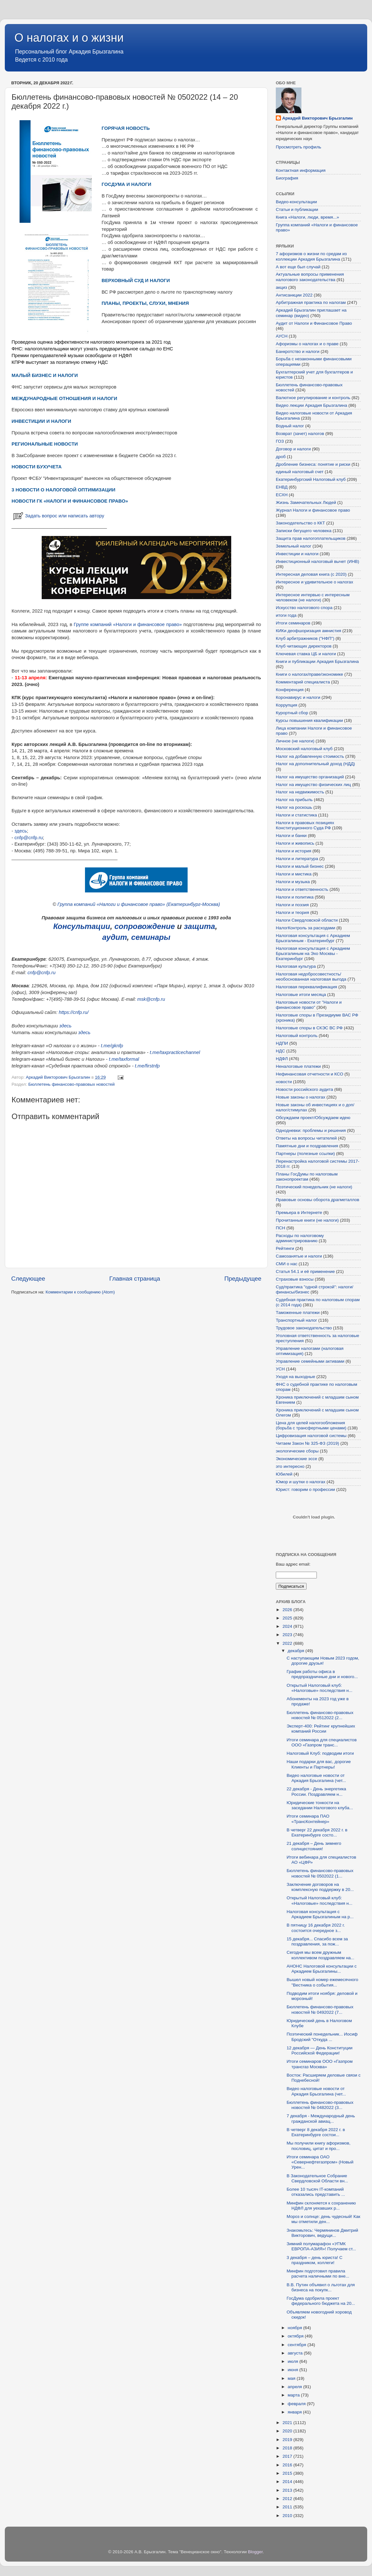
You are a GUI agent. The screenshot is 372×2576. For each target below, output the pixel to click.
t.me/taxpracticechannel (175, 1052)
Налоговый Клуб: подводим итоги (320, 1753)
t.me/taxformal (124, 1059)
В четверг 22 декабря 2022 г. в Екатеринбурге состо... (317, 1832)
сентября (297, 2344)
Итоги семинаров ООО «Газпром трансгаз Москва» (320, 2064)
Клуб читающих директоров (304, 646)
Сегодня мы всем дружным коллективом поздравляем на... (320, 1955)
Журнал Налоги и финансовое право (313, 510)
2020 (288, 2431)
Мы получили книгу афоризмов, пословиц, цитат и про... (319, 2146)
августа (296, 2353)
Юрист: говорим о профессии (305, 1489)
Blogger (255, 2551)
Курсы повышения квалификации (309, 720)
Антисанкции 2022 (294, 295)
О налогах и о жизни (69, 37)
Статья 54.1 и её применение (305, 1271)
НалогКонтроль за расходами (305, 927)
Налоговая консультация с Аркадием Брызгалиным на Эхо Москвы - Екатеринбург (313, 953)
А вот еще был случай (298, 266)
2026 (288, 1609)
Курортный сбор (292, 712)
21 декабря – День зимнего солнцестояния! (314, 1846)
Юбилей (284, 1474)
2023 (288, 1634)
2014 (288, 2481)
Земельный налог (293, 546)
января (295, 2412)
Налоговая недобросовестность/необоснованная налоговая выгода (311, 977)
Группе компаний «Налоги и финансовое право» (128, 624)
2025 (288, 1618)
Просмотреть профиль (298, 147)
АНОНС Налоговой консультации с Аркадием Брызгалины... (322, 1969)
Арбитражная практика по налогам (311, 302)
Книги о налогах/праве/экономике (309, 674)
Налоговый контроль (296, 1035)
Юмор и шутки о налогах (300, 1481)
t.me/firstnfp (147, 1065)
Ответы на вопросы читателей (306, 1138)
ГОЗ (280, 441)
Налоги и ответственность (302, 889)
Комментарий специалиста (303, 682)
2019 (288, 2439)
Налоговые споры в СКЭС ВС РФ (309, 1027)
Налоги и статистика (296, 815)
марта (294, 2395)
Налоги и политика (295, 897)
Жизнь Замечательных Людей (306, 502)
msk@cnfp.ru (151, 999)
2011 (288, 2507)
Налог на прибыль (294, 799)
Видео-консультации (296, 201)
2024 (288, 1626)
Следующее (28, 1278)
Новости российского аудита (304, 1089)
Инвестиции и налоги (297, 553)
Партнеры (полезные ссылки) (305, 1153)
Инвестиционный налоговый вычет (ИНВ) (317, 561)
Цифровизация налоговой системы (311, 1435)
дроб (281, 456)
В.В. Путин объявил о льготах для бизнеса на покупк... (321, 2287)
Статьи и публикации (297, 209)
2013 (288, 2490)
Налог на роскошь (294, 807)
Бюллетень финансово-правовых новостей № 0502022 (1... (320, 1873)
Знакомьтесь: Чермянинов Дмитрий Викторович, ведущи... (322, 2233)
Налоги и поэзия (292, 904)
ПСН (280, 1227)
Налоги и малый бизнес (300, 866)
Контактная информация (301, 170)
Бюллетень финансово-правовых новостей (71, 1084)
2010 (288, 2515)
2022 (288, 1643)
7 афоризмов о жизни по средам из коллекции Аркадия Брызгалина (311, 256)
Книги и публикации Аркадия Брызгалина (317, 661)
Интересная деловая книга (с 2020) (311, 574)
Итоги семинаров (293, 623)
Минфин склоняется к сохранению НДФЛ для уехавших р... (321, 2206)
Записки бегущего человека (303, 530)
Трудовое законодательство (304, 1328)
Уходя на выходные (295, 1376)
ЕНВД (282, 487)
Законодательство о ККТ (300, 523)
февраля (297, 2403)
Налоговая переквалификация (306, 986)
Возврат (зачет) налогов (300, 433)
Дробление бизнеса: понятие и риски (313, 464)
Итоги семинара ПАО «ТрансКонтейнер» (308, 1819)
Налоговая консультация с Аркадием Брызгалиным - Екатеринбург (313, 938)
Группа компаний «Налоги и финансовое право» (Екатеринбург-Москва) (138, 904)
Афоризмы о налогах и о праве (307, 343)
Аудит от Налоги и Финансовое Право (314, 323)
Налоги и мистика (293, 874)
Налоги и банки (291, 835)
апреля (295, 2386)
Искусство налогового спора (304, 607)
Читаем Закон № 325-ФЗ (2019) (307, 1443)
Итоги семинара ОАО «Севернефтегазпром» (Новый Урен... (320, 2162)
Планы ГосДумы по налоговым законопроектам (307, 1177)
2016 (288, 2465)
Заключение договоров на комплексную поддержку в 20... (320, 1887)
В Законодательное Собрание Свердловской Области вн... (317, 2178)
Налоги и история (293, 851)
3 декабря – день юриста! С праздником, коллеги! (314, 2260)
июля (293, 2361)
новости (284, 1081)
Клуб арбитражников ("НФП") (305, 638)
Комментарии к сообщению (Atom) (80, 1292)
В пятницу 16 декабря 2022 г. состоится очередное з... (316, 1928)
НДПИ (282, 1043)
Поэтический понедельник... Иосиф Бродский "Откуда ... (322, 2037)
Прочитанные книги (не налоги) (307, 1220)
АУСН (282, 336)
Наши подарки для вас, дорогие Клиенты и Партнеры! (319, 1764)
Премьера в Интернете (299, 1212)
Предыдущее (242, 1278)
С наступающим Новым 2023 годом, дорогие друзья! (323, 1661)
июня (293, 2369)
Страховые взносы (295, 1279)
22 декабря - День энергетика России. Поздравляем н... (316, 1791)
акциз (281, 287)
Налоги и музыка (293, 881)
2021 (288, 2422)
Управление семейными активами (310, 1361)
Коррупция (286, 705)
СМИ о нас (286, 1263)
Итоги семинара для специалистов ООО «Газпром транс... (322, 1742)
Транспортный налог (296, 1320)
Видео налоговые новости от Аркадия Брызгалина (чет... (316, 1778)
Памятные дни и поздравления (307, 1145)
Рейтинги (285, 1248)
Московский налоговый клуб (304, 748)
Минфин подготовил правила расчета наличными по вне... (318, 2274)
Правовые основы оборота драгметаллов (317, 1199)
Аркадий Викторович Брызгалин (317, 118)
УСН (280, 1369)
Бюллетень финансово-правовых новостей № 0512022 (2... (320, 1715)
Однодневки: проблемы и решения (311, 1130)
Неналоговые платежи (298, 1066)
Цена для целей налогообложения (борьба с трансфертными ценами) (311, 1425)
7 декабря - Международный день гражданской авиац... (321, 2118)
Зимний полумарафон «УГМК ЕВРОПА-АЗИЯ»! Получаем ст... (321, 2246)
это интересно (290, 1466)
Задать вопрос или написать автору (58, 515)
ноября (295, 2327)
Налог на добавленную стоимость (310, 756)
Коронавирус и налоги (298, 697)
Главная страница (134, 1278)
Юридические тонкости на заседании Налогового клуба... (320, 1805)
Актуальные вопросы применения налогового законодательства (310, 277)
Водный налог (290, 425)
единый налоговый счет (300, 471)
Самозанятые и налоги (299, 1256)
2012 (288, 2498)
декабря (296, 1650)
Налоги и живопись (295, 843)
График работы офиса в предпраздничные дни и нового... (322, 1674)
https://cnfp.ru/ (74, 1012)
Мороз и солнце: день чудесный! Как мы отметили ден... (323, 2219)
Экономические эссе (296, 1458)
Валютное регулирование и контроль (313, 397)
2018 (288, 2448)
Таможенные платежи (298, 1312)
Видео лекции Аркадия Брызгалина (311, 405)
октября (296, 2336)
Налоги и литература (297, 858)
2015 (288, 2473)
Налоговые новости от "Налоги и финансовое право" (309, 1005)
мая (292, 2378)
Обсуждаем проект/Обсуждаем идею (313, 1117)
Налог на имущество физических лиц (313, 784)
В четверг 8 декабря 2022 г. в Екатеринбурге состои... (316, 2132)
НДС (280, 1051)
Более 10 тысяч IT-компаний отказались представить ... (316, 2192)
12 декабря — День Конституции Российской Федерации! (319, 2050)
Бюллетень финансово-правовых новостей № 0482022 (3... (320, 2105)
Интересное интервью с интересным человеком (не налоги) (313, 597)
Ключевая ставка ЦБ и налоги (306, 653)
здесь (20, 830)
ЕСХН (282, 494)
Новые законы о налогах (300, 1097)
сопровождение (144, 926)
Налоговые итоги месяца (301, 994)
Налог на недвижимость (300, 792)
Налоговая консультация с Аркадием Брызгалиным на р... (320, 1914)
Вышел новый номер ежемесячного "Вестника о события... (322, 1982)
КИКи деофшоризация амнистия (308, 630)
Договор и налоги (293, 449)
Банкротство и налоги (297, 351)
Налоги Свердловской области (307, 920)
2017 (288, 2456)
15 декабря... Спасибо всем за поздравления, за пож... (317, 1941)
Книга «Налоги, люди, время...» (307, 217)
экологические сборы (297, 1451)
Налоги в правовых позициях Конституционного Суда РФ (305, 825)
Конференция (290, 689)
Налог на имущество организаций (310, 776)
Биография (287, 178)
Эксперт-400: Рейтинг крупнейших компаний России (321, 1729)
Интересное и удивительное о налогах (314, 582)
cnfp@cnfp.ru (28, 837)
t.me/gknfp (112, 1045)
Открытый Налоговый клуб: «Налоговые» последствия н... (319, 1688)
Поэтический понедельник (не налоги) (314, 1186)
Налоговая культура (296, 966)
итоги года (286, 615)
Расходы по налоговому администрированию (300, 1238)
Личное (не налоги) (295, 741)
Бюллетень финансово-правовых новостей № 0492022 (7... (320, 2009)
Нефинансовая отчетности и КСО (309, 1074)
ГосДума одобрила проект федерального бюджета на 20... (321, 2301)
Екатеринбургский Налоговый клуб (311, 479)
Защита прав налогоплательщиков (310, 538)
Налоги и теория (292, 912)
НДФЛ (282, 1058)
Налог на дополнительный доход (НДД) (315, 763)
